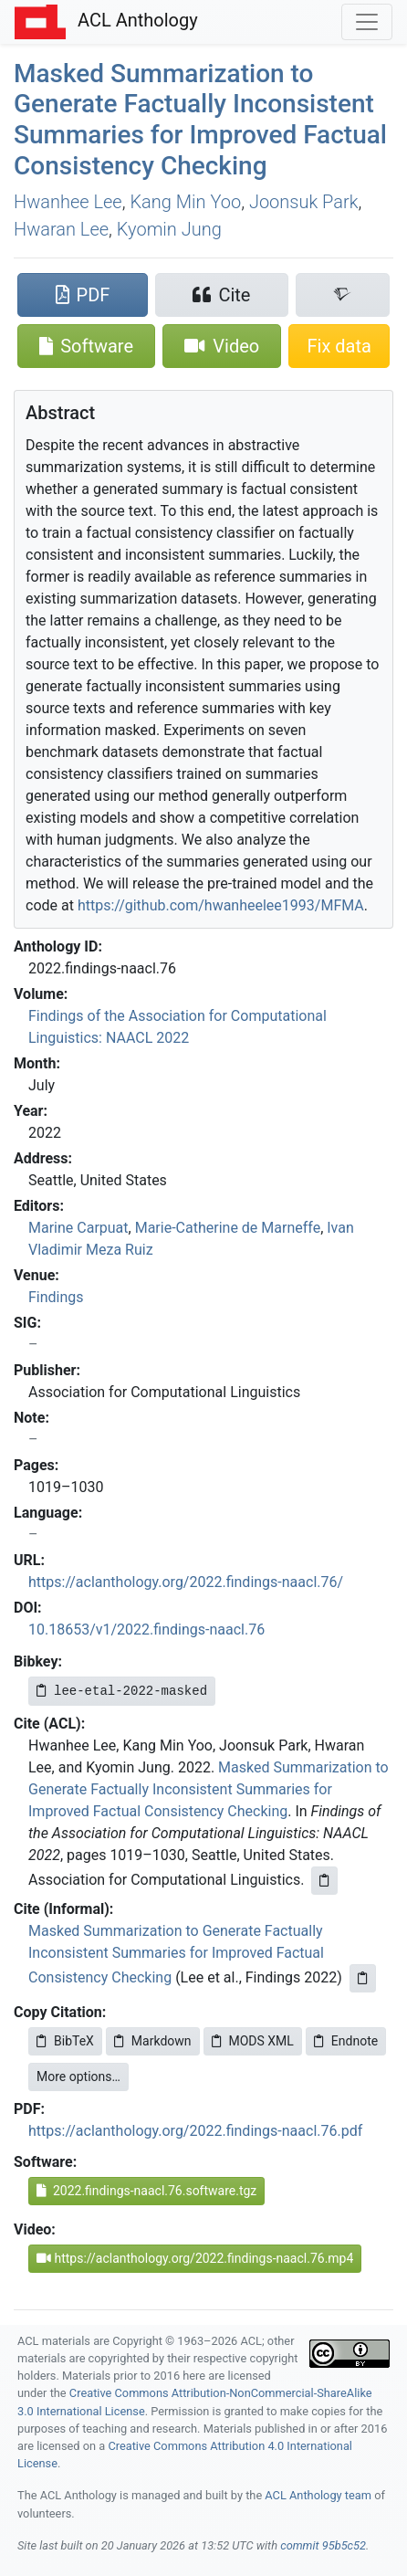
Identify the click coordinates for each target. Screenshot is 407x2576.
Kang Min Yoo (185, 202)
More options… (78, 2076)
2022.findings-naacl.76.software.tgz (146, 2190)
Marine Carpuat (78, 1227)
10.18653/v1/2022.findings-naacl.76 (146, 1629)
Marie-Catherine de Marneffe (227, 1227)
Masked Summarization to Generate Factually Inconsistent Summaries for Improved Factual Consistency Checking (200, 119)
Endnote (346, 2041)
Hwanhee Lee (68, 202)
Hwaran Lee (61, 229)
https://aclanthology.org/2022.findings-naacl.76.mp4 (195, 2258)
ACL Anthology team (318, 2495)
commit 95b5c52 (323, 2545)
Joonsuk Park (304, 202)
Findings (56, 1297)
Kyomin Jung (169, 229)
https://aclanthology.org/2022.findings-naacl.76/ (185, 1582)
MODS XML (253, 2041)
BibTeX (65, 2041)
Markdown (153, 2041)
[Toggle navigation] (366, 22)
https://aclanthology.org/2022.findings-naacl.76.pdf (195, 2131)
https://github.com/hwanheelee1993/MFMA (221, 905)
